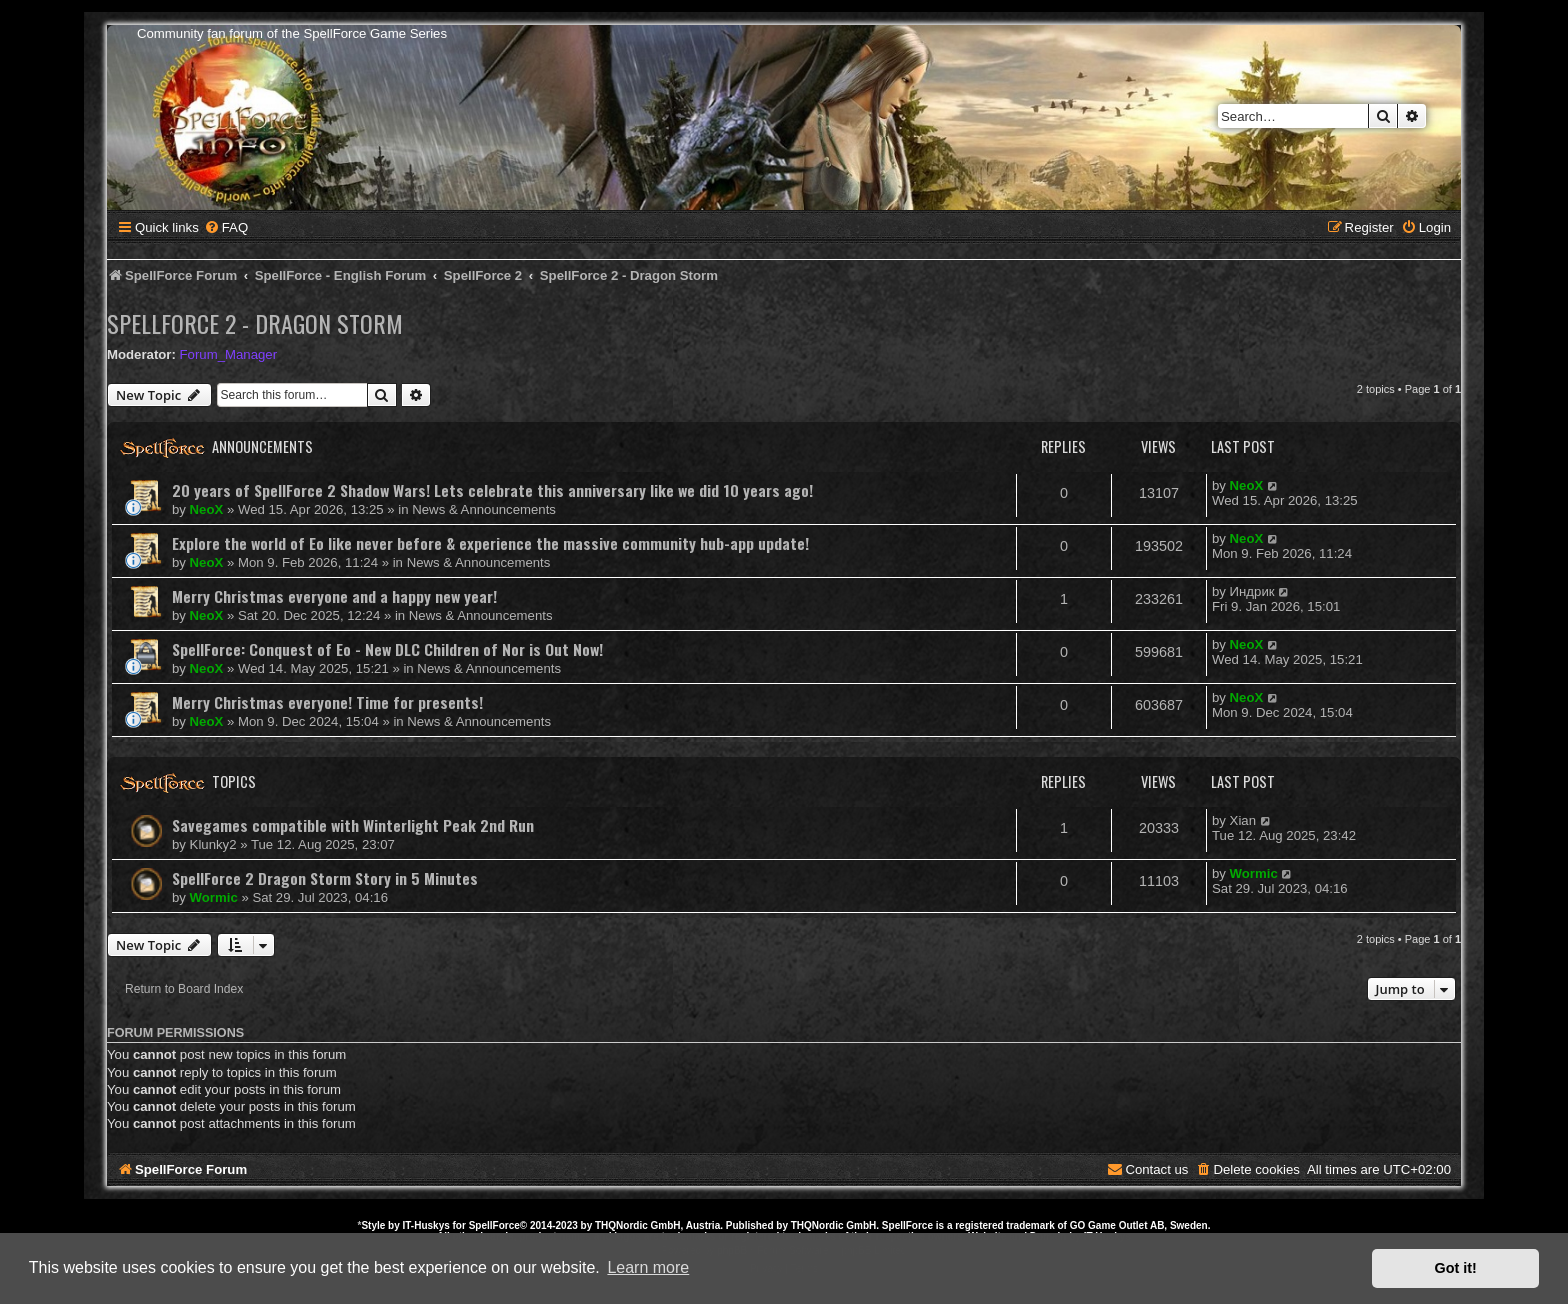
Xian (1243, 820)
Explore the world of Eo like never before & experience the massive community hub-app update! (490, 543)
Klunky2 (213, 844)
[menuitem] (226, 227)
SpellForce (494, 1225)
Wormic (214, 897)
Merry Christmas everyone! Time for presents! (327, 702)
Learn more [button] (648, 1267)
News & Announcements (484, 509)
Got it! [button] (1456, 1268)
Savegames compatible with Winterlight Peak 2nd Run (353, 825)
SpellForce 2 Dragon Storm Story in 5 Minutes (325, 878)
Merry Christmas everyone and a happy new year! (334, 596)
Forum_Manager (228, 354)
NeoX (207, 509)
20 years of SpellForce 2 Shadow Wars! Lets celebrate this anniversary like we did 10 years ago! (492, 490)
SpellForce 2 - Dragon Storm (255, 323)
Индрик (1252, 591)
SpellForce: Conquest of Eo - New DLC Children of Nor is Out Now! (387, 649)
